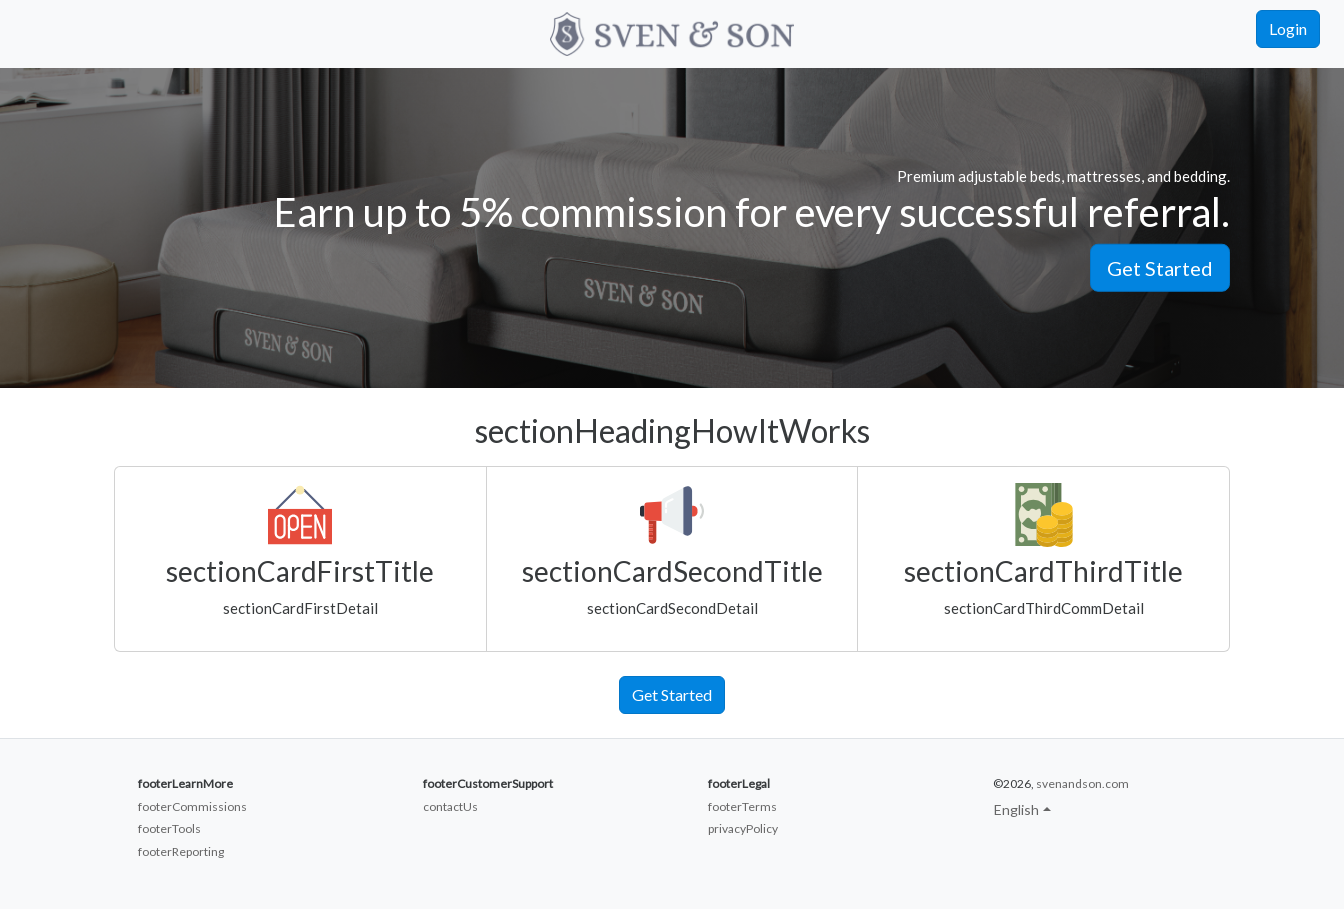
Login (1288, 28)
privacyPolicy (743, 828)
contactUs (450, 806)
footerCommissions (192, 806)
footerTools (169, 828)
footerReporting (181, 851)
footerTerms (742, 806)
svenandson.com (1082, 783)
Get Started (1160, 267)
